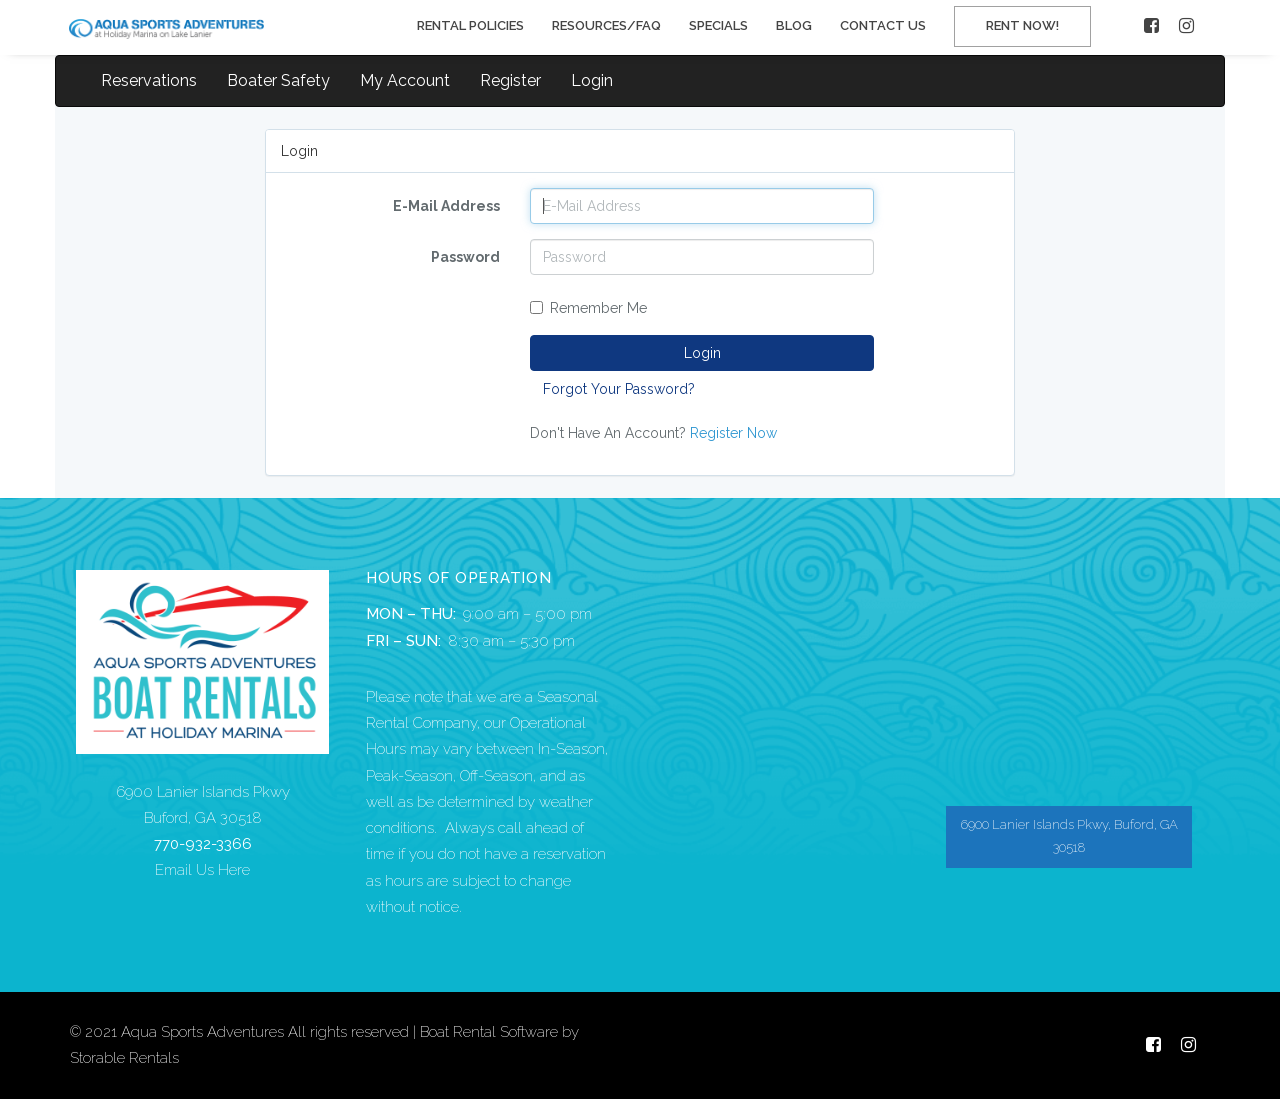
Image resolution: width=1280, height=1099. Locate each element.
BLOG (794, 25)
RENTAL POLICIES (470, 25)
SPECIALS (718, 25)
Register (510, 80)
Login (592, 80)
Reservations (149, 80)
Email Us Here (202, 870)
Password (465, 257)
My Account (405, 80)
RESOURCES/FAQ (606, 25)
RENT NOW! (1022, 25)
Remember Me (588, 308)
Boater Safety (278, 80)
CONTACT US (883, 25)
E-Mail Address (446, 206)
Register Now (733, 433)
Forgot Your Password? (619, 389)
